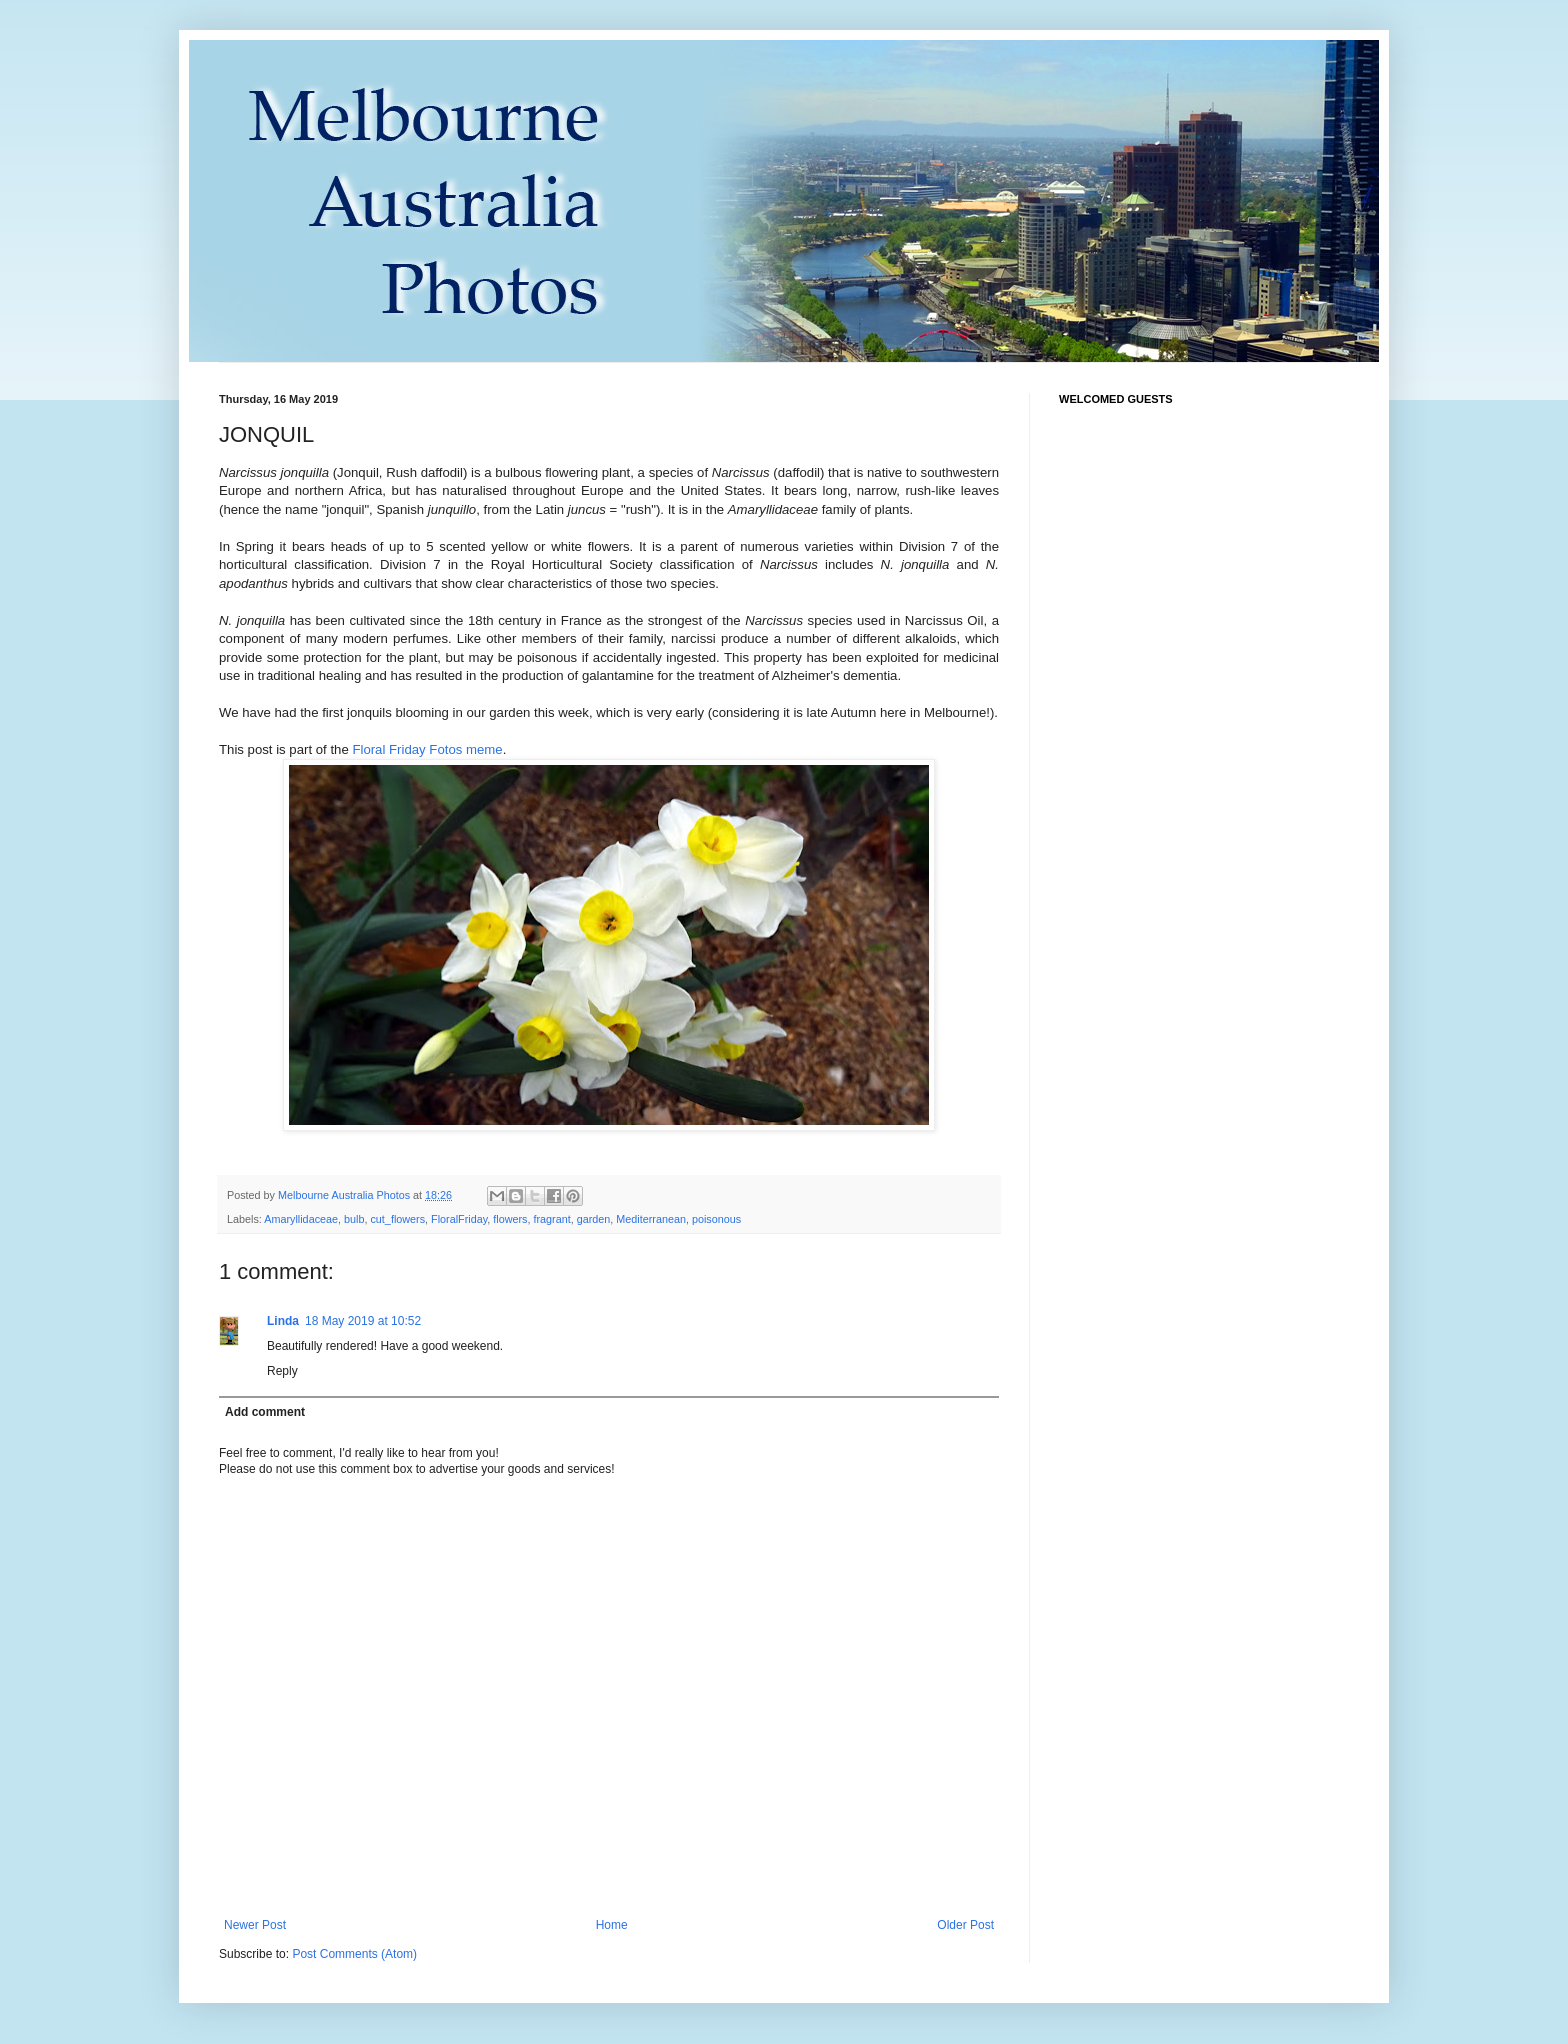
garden (594, 1219)
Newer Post (255, 1925)
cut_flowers (397, 1219)
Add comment (265, 1412)
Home (612, 1925)
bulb (354, 1219)
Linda (283, 1321)
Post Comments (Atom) (354, 1954)
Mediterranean (651, 1219)
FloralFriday (459, 1219)
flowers (510, 1219)
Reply (282, 1371)
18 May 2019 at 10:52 (363, 1321)
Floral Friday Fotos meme (427, 749)
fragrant (551, 1219)
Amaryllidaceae (301, 1219)
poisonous (716, 1219)
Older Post (965, 1925)
